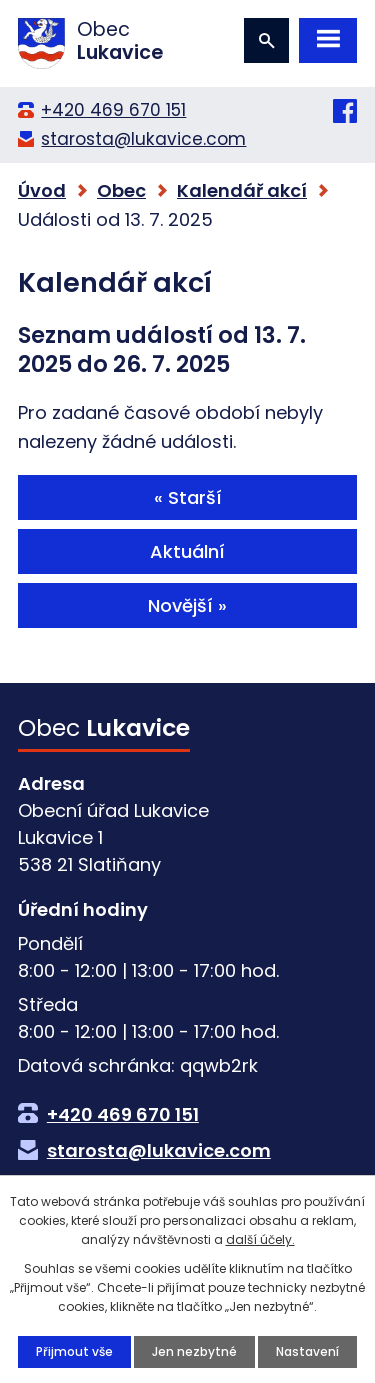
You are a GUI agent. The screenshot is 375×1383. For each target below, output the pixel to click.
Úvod (42, 190)
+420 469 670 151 (113, 110)
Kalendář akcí (242, 190)
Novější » (187, 605)
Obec (121, 190)
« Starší (188, 497)
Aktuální (187, 551)
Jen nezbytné (194, 1351)
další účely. (260, 1239)
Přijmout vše (74, 1351)
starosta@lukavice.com (143, 139)
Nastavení (307, 1351)
